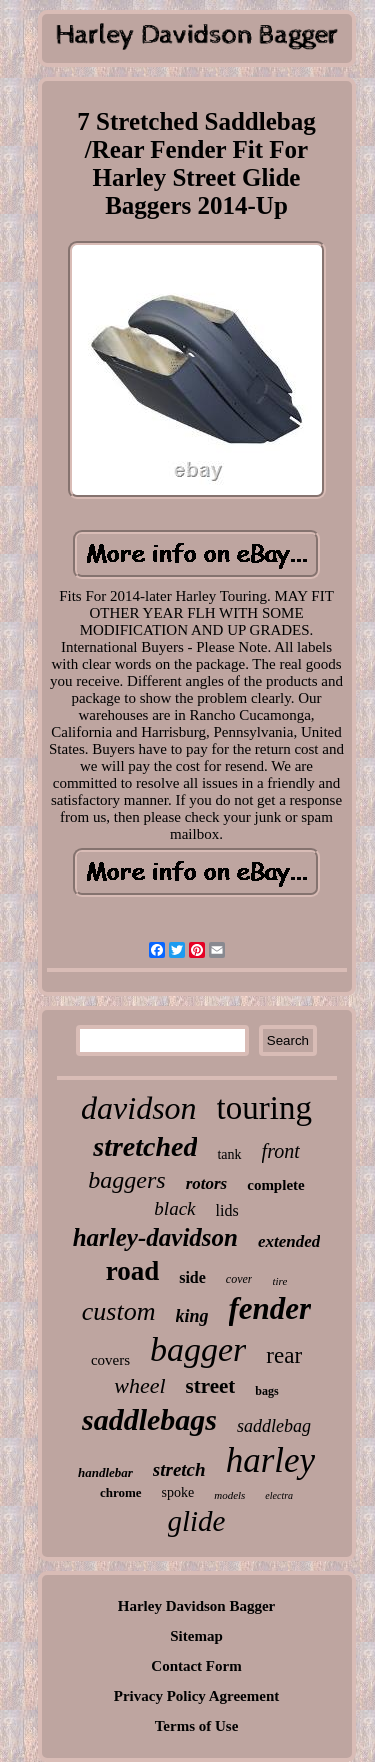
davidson (139, 1108)
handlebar (105, 1472)
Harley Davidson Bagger (197, 1606)
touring (264, 1108)
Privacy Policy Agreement (197, 1696)
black (174, 1208)
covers (110, 1360)
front (281, 1151)
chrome (121, 1492)
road (133, 1271)
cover (239, 1279)
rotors (207, 1183)
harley (270, 1460)
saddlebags (149, 1419)
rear (284, 1355)
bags (266, 1391)
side (192, 1277)
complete (275, 1185)
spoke (178, 1492)
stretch (179, 1469)
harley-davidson (155, 1237)
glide (197, 1521)
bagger (198, 1349)
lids (227, 1210)
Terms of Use (197, 1726)
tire (279, 1281)
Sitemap (196, 1636)
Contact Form (196, 1666)
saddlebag (274, 1426)
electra (279, 1495)
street (211, 1386)
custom (119, 1311)
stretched (145, 1146)
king (192, 1316)
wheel (139, 1385)
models (229, 1495)
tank (229, 1154)
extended (289, 1241)
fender (270, 1308)
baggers (126, 1180)
